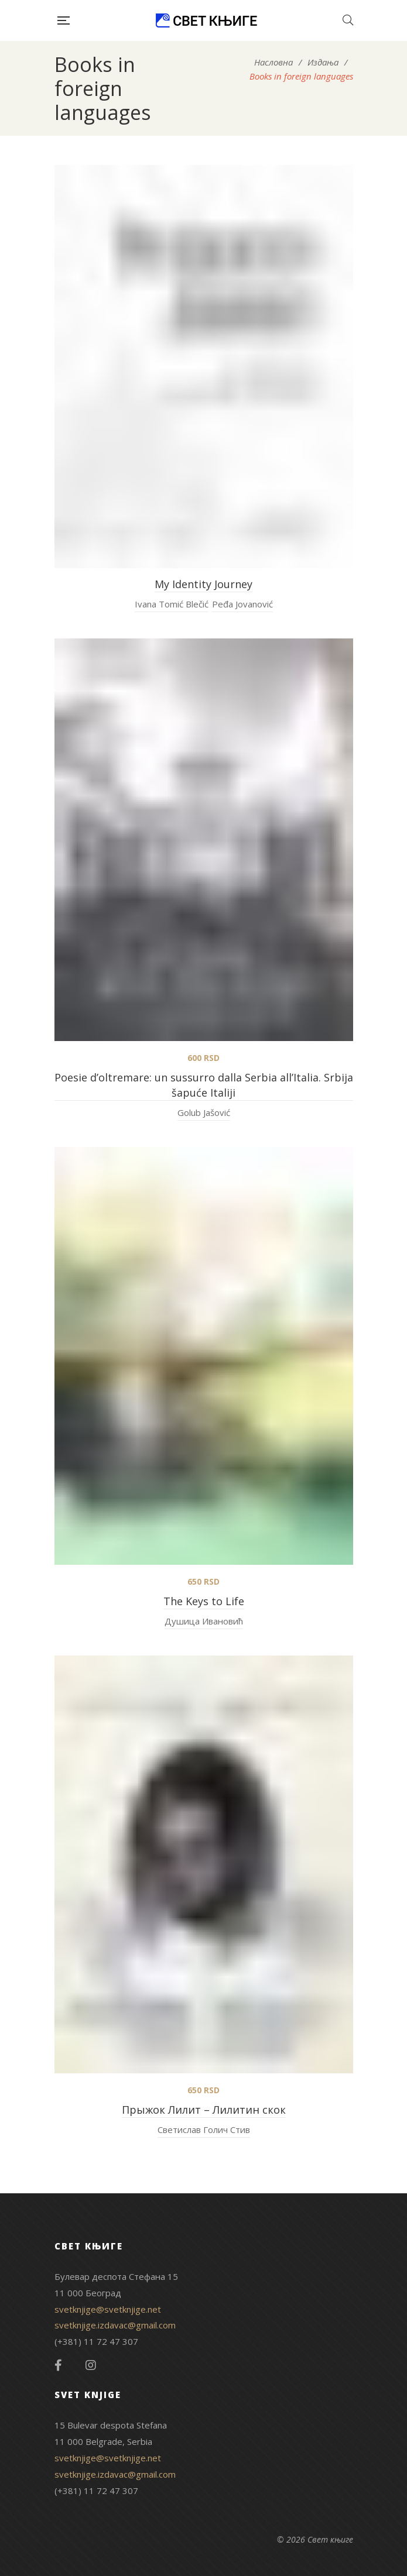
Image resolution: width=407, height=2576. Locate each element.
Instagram (90, 2365)
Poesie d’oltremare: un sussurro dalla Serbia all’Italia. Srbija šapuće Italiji (203, 1085)
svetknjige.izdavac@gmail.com (115, 2325)
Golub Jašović (203, 1112)
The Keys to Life (203, 1601)
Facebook (58, 2365)
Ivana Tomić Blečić (171, 604)
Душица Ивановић (204, 1621)
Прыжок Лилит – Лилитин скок (204, 2110)
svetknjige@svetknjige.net (107, 2309)
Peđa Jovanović (242, 604)
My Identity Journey (203, 584)
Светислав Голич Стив (204, 2129)
